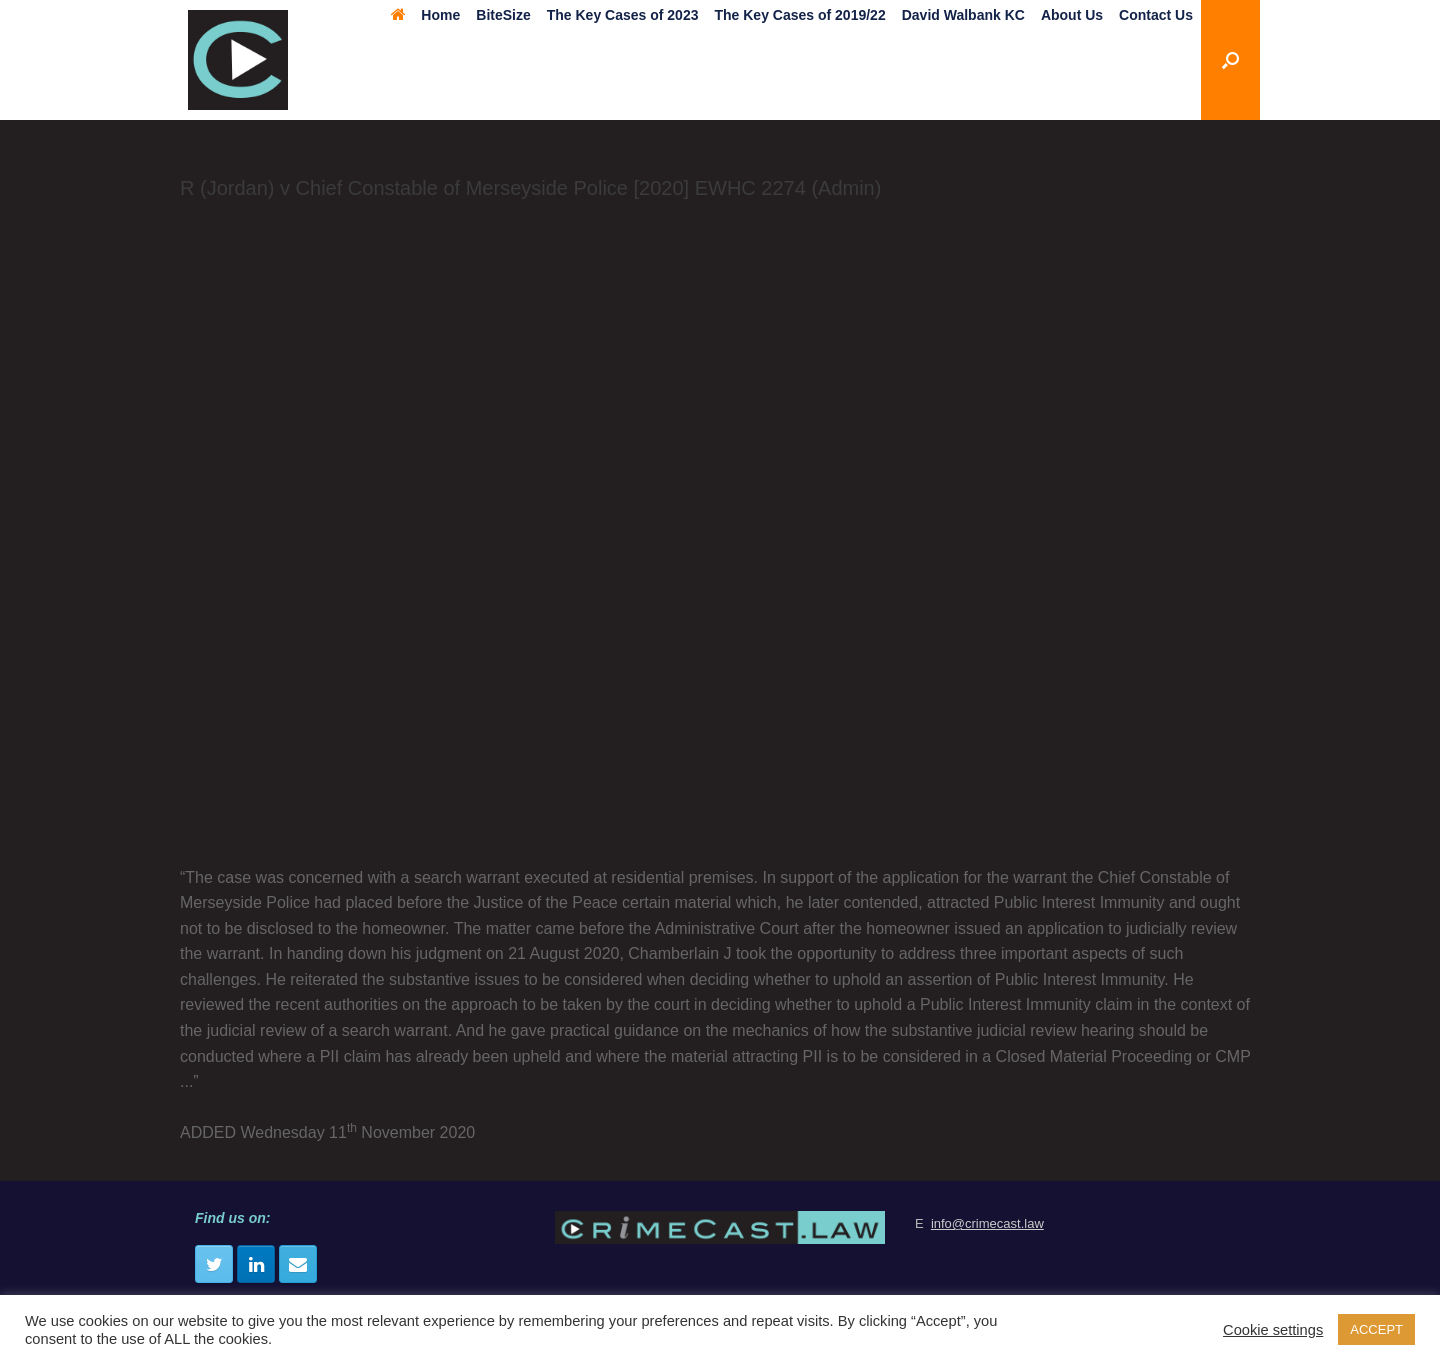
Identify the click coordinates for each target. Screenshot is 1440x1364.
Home (425, 15)
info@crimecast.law (987, 1223)
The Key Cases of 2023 (623, 15)
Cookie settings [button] (1273, 1330)
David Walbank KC (963, 15)
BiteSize (503, 15)
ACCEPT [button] (1376, 1329)
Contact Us (1156, 15)
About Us (1072, 15)
